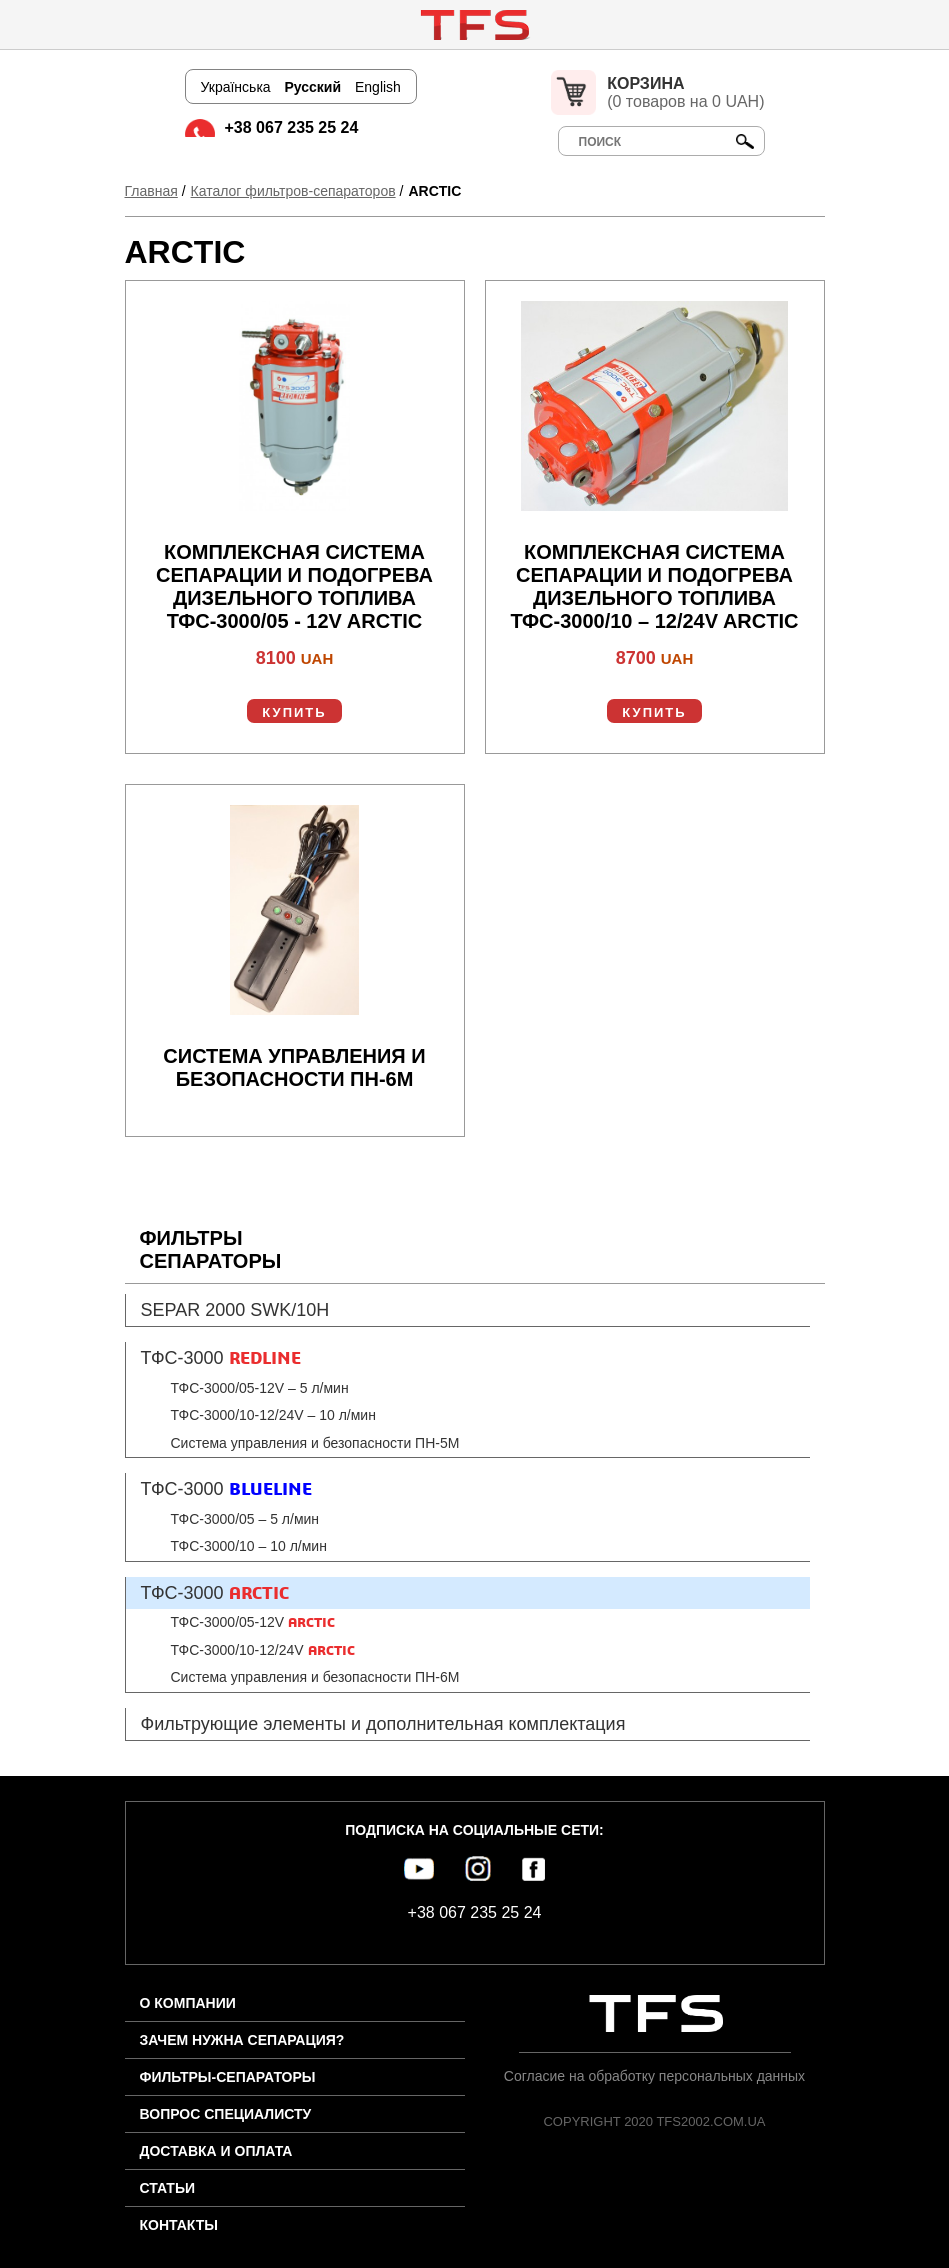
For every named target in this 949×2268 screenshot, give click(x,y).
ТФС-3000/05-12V (253, 1622)
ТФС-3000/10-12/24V (263, 1650)
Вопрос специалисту (226, 2114)
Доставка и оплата (216, 2151)
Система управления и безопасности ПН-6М (294, 1067)
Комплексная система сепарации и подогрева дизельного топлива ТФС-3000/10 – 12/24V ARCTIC (655, 586)
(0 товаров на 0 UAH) (685, 92)
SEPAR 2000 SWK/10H (235, 1310)
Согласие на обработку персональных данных (654, 2076)
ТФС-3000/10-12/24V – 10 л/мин (273, 1415)
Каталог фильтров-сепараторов (293, 191)
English (378, 87)
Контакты (179, 2225)
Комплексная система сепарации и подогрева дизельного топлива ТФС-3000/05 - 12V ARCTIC (294, 586)
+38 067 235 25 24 (292, 127)
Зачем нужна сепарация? (242, 2040)
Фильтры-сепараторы (228, 2077)
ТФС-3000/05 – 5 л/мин (245, 1519)
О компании (188, 2003)
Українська (236, 87)
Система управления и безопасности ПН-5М (315, 1443)
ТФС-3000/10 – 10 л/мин (249, 1546)
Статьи (168, 2188)
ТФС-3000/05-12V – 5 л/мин (260, 1388)
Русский (313, 87)
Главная (151, 191)
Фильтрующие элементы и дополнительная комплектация (383, 1724)
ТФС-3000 (221, 1358)
